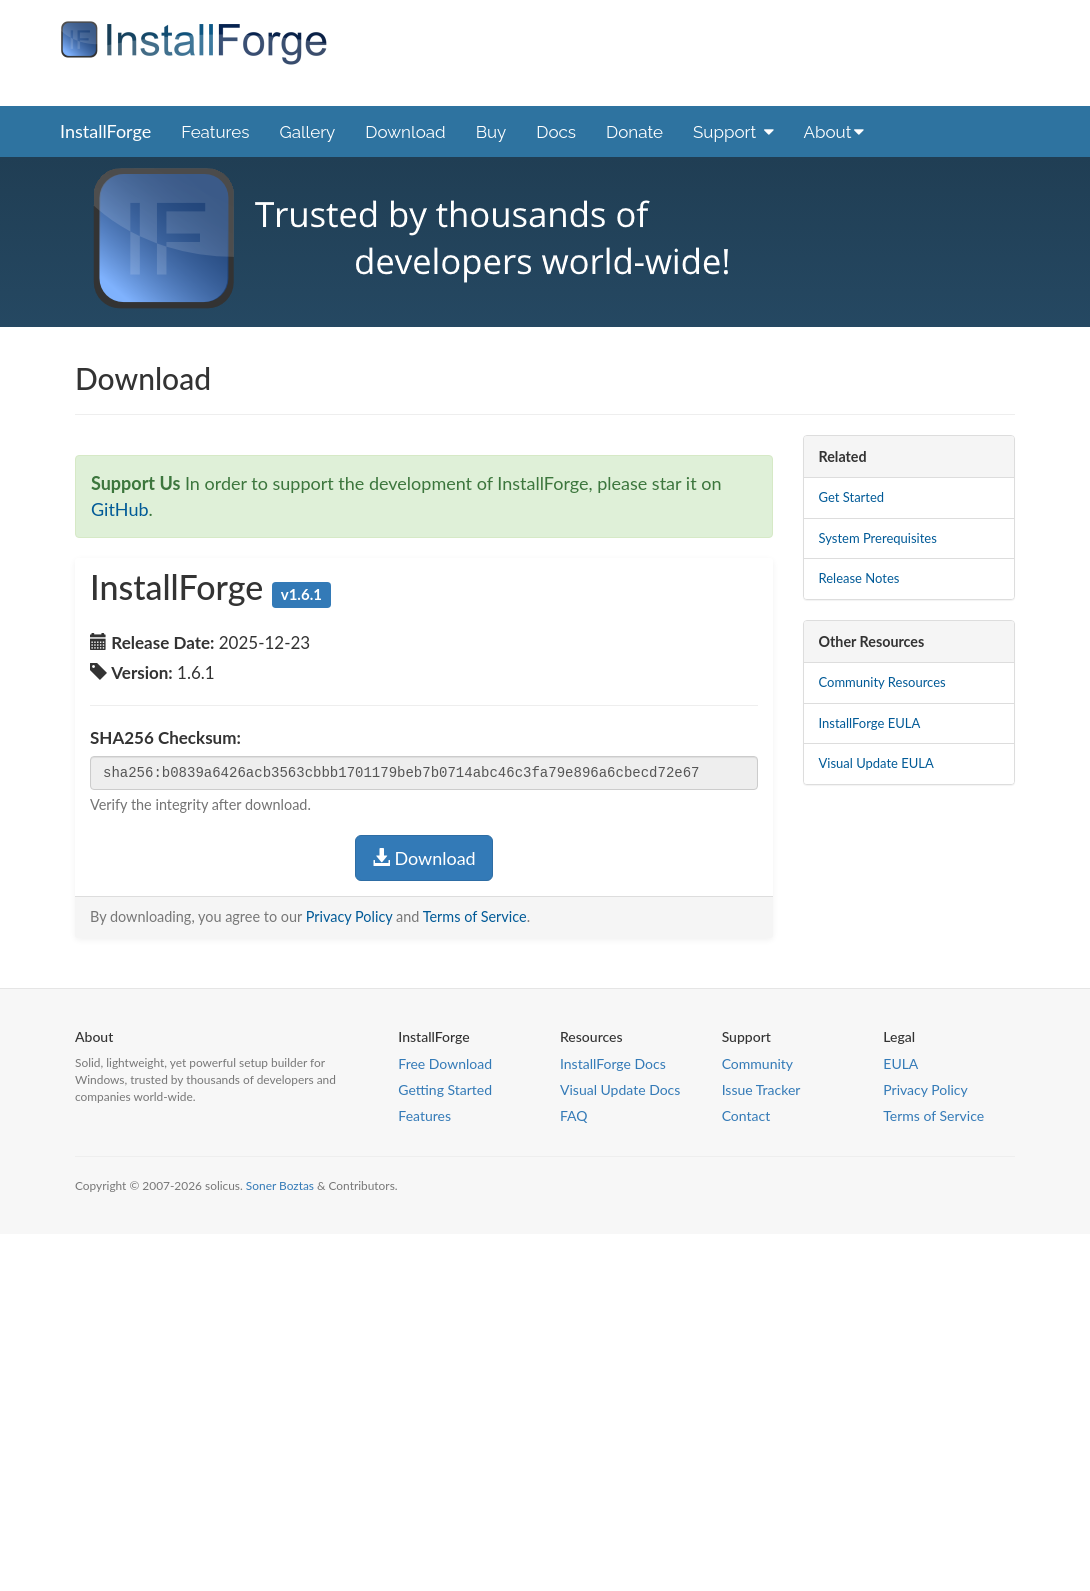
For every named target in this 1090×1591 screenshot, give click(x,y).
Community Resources (882, 682)
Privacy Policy (349, 916)
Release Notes (859, 578)
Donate (634, 132)
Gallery (307, 132)
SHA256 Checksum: (165, 737)
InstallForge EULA (870, 723)
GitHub (120, 509)
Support (733, 132)
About (834, 132)
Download (405, 132)
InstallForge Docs (613, 1063)
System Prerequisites (878, 538)
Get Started (852, 497)
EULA (900, 1063)
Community (757, 1063)
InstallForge (105, 131)
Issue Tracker (761, 1089)
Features (215, 132)
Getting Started (445, 1089)
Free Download (445, 1063)
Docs (556, 132)
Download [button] (424, 858)
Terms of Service (475, 916)
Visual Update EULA (876, 763)
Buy (491, 132)
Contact (746, 1115)
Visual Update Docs (620, 1089)
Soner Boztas (280, 1185)
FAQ (574, 1115)
